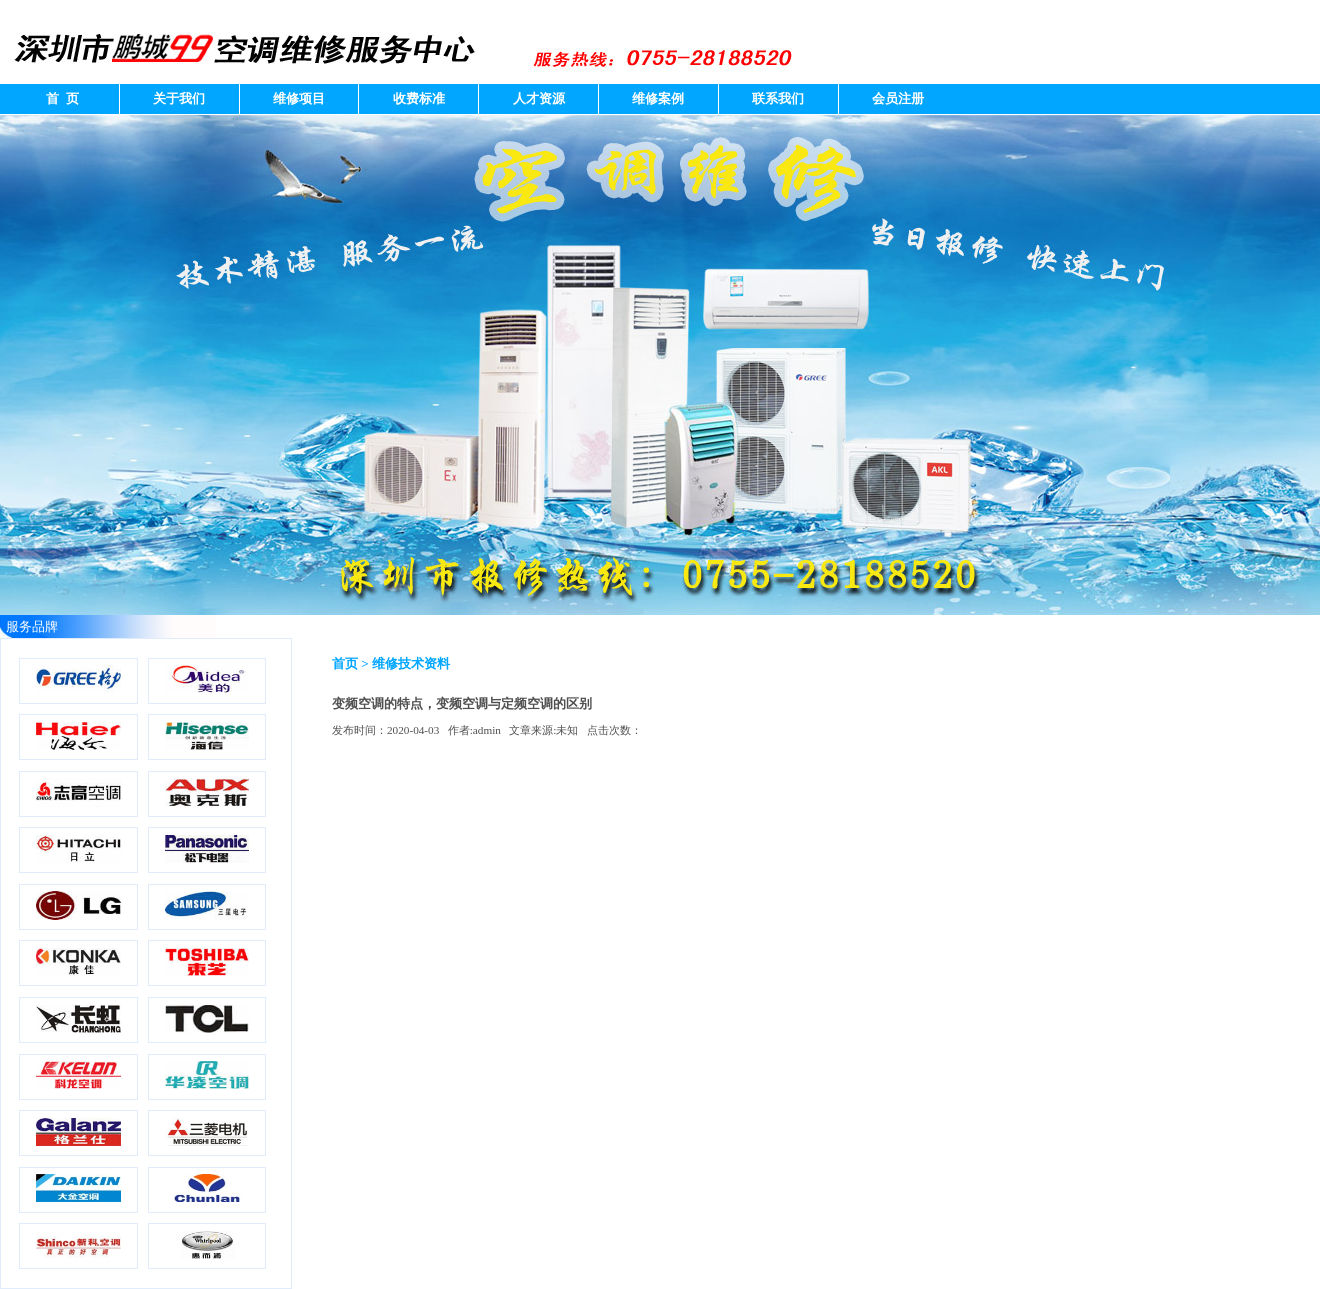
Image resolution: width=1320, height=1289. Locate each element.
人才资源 (539, 98)
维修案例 (658, 98)
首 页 (59, 98)
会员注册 (898, 98)
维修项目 (299, 98)
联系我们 (778, 98)
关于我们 (179, 98)
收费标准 (419, 98)
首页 (345, 663)
